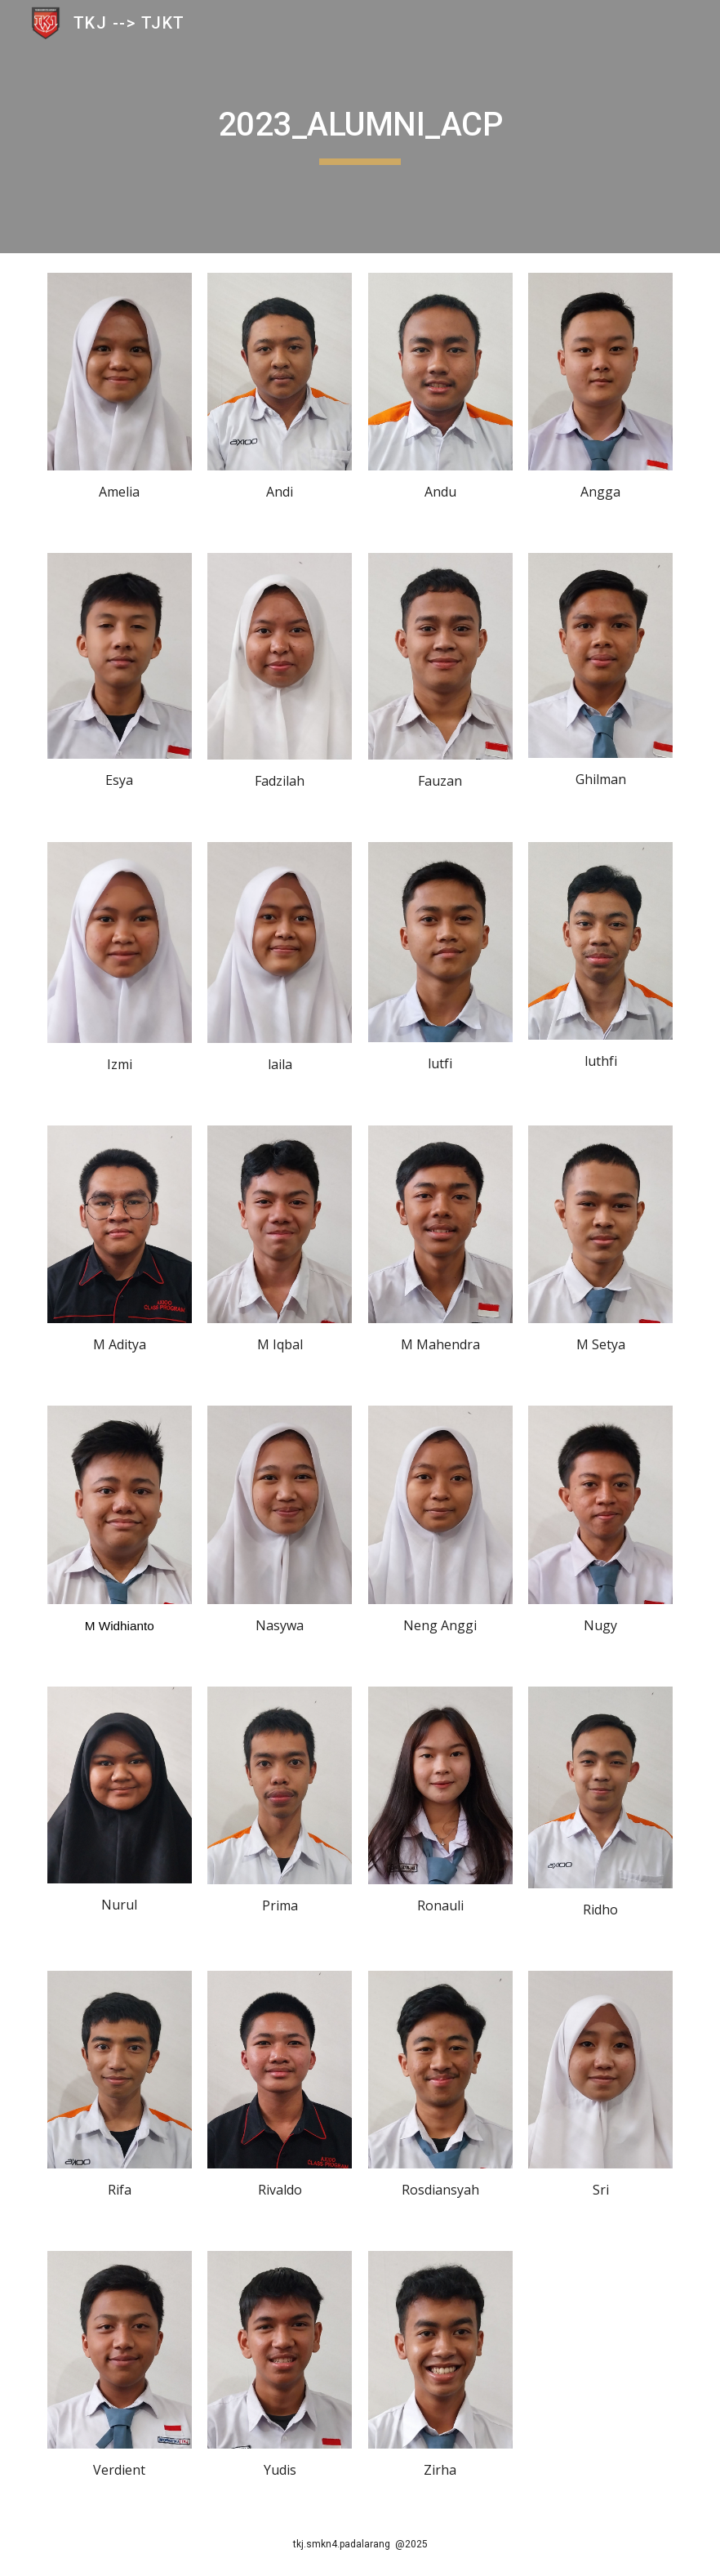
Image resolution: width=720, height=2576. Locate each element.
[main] (360, 127)
